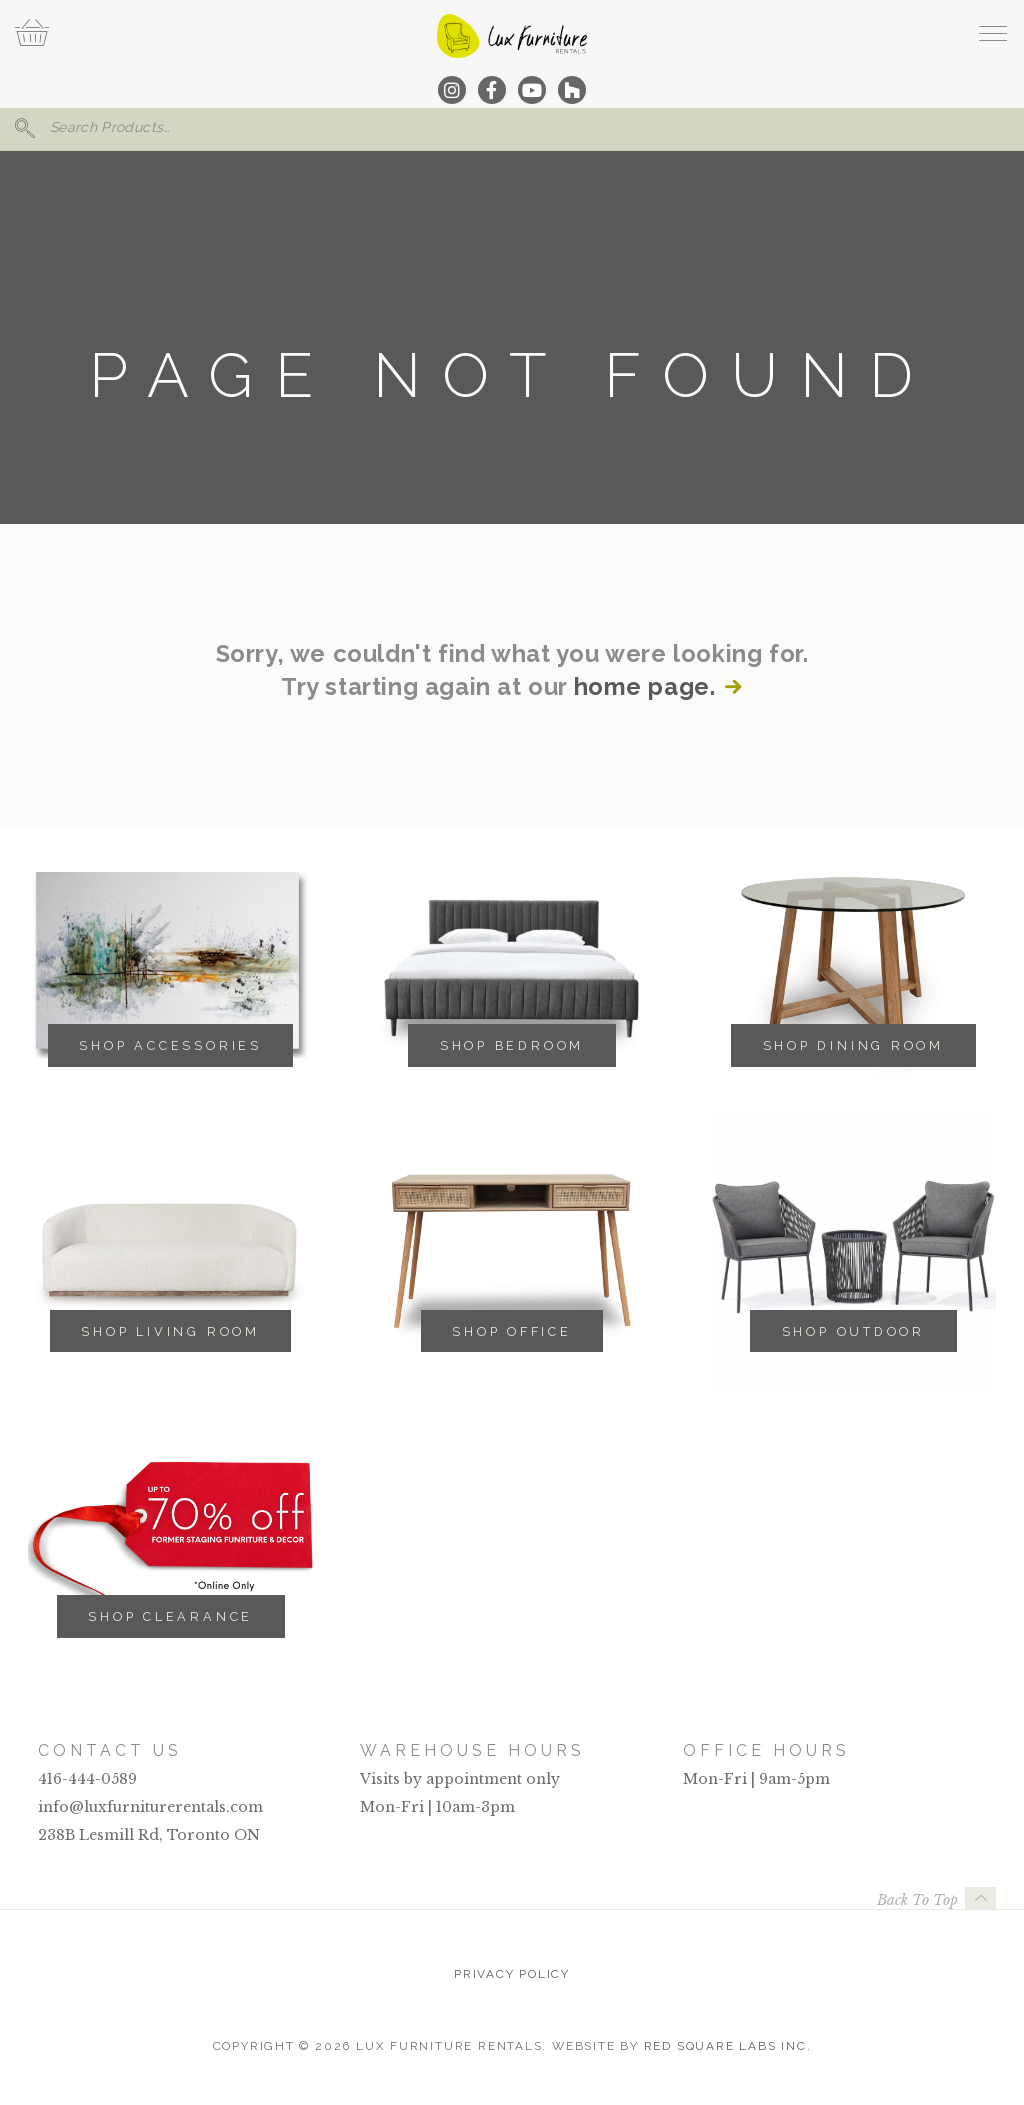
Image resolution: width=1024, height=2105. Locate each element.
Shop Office (512, 1331)
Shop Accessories (170, 1045)
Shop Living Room (170, 1331)
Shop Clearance (170, 1616)
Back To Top (917, 1900)
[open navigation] (992, 33)
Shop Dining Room (853, 1045)
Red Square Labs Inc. (728, 2046)
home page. (645, 687)
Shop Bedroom (512, 1045)
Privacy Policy (512, 1974)
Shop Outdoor (853, 1331)
